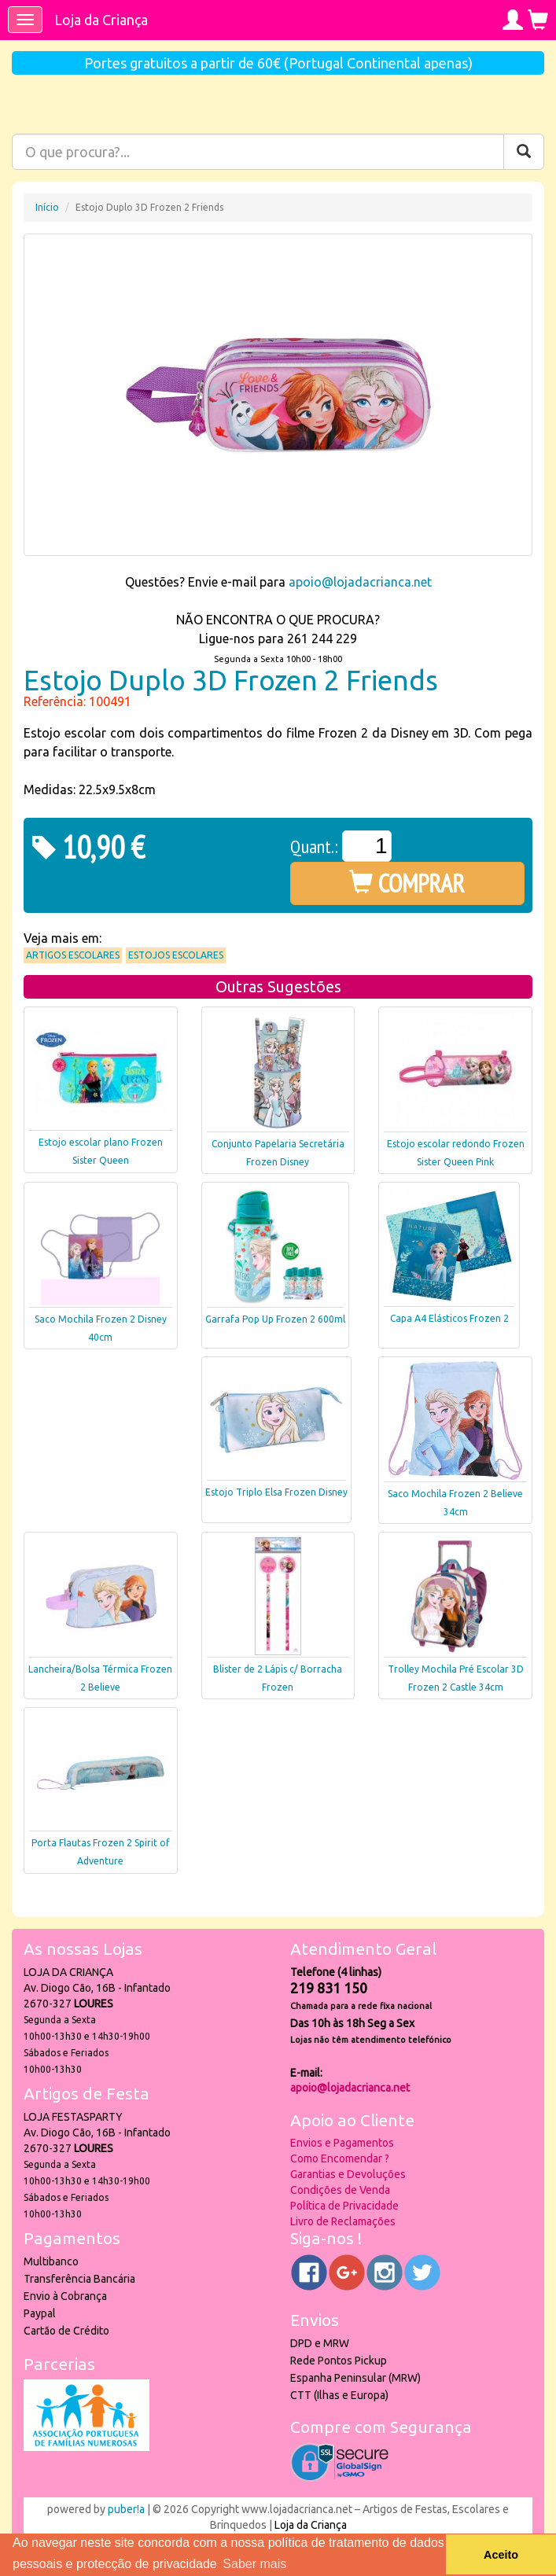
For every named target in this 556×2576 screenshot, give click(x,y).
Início (47, 207)
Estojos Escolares (175, 955)
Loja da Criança (101, 20)
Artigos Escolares (73, 955)
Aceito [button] (501, 2554)
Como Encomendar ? (339, 2158)
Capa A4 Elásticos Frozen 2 (449, 1318)
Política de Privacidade (344, 2205)
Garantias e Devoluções (348, 2174)
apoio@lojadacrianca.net (360, 582)
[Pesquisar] (523, 152)
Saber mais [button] (254, 2563)
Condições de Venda (340, 2190)
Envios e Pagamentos (342, 2142)
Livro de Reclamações (343, 2221)
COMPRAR (407, 883)
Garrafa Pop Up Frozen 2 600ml (275, 1319)
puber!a (126, 2509)
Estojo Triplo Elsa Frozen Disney (276, 1492)
